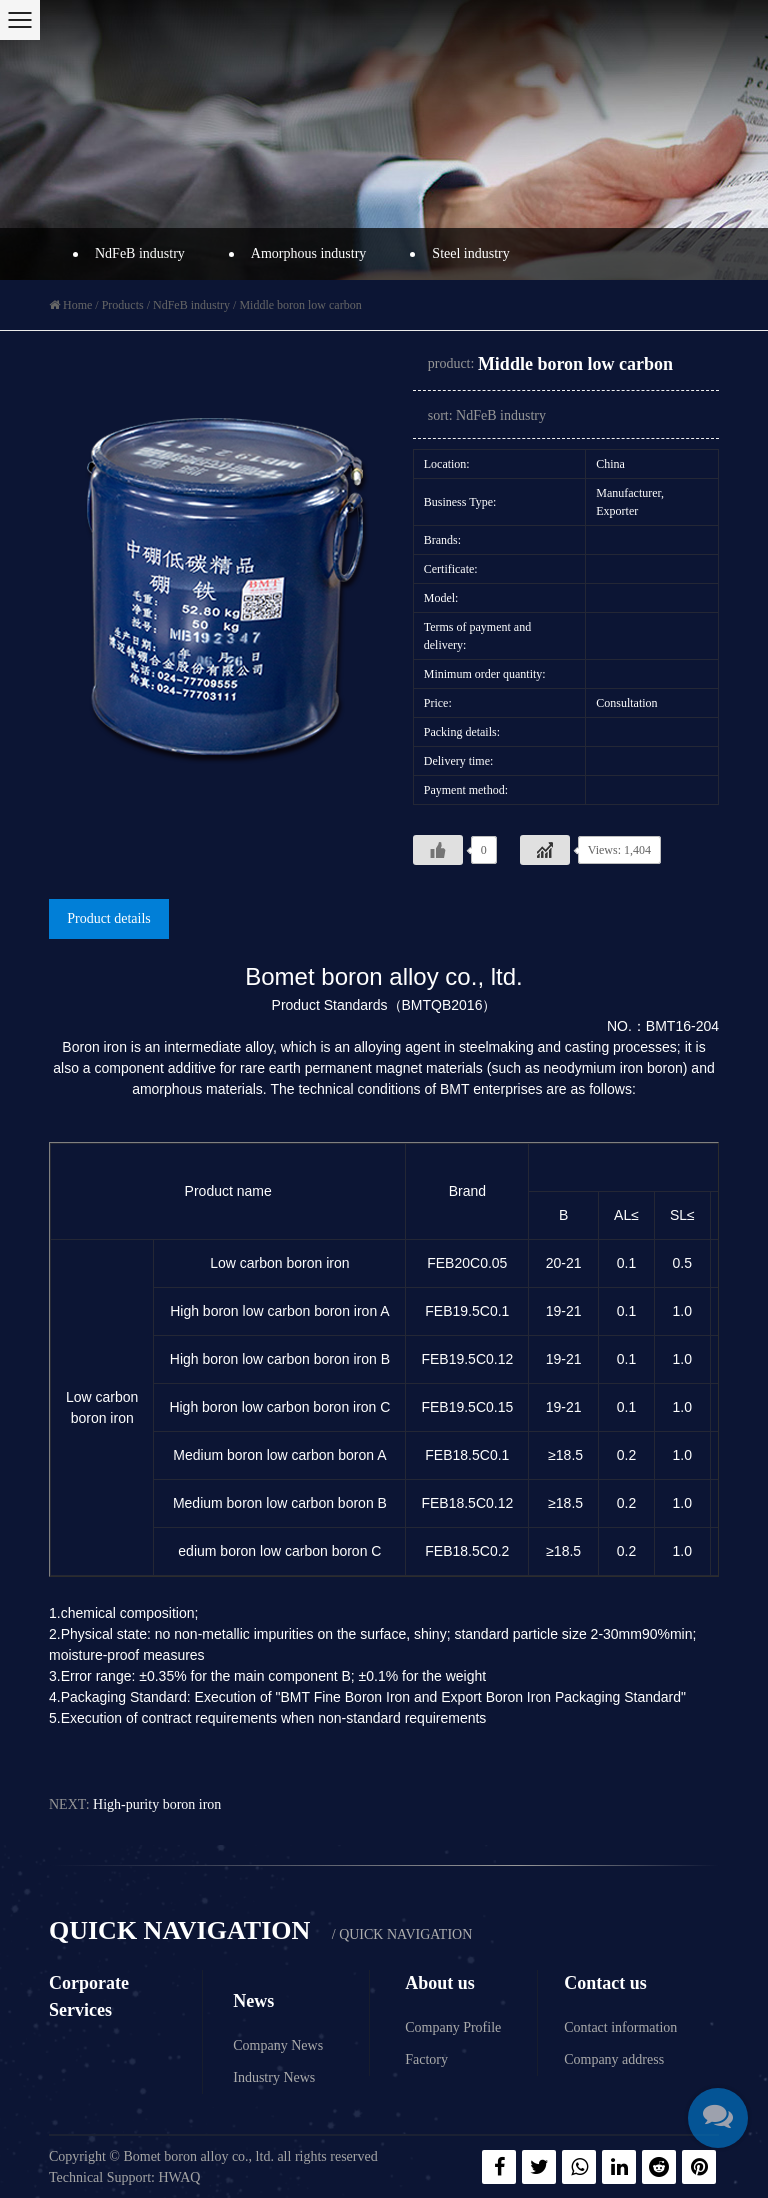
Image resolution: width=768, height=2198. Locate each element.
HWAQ (179, 2177)
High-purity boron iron (157, 1804)
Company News (278, 2045)
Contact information (620, 2027)
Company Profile (453, 2027)
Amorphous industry (304, 253)
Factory (426, 2059)
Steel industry (466, 253)
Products (123, 305)
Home (77, 305)
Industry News (274, 2077)
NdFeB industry (135, 253)
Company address (614, 2059)
